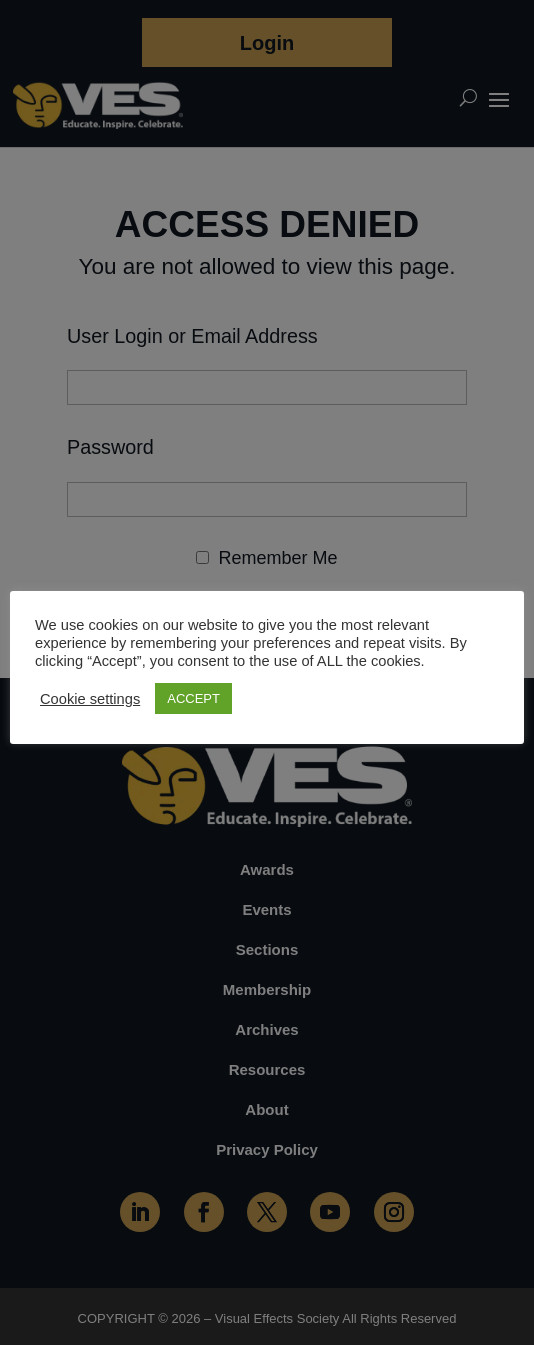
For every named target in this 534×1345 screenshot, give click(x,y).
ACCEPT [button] (193, 698)
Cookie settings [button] (90, 699)
